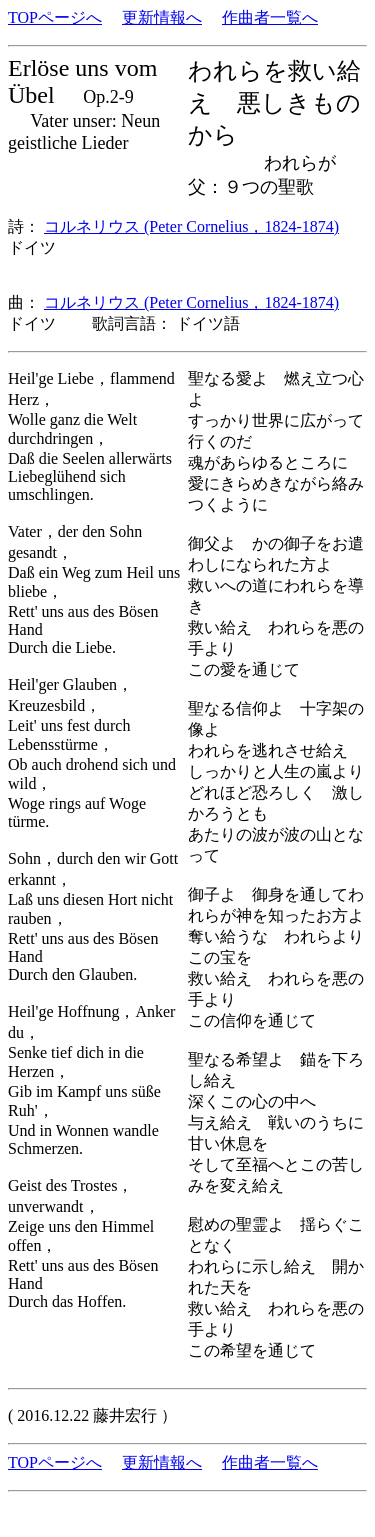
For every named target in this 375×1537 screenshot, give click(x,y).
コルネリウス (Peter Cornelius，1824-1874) (191, 226)
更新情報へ (162, 17)
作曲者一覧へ (270, 17)
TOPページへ (55, 17)
